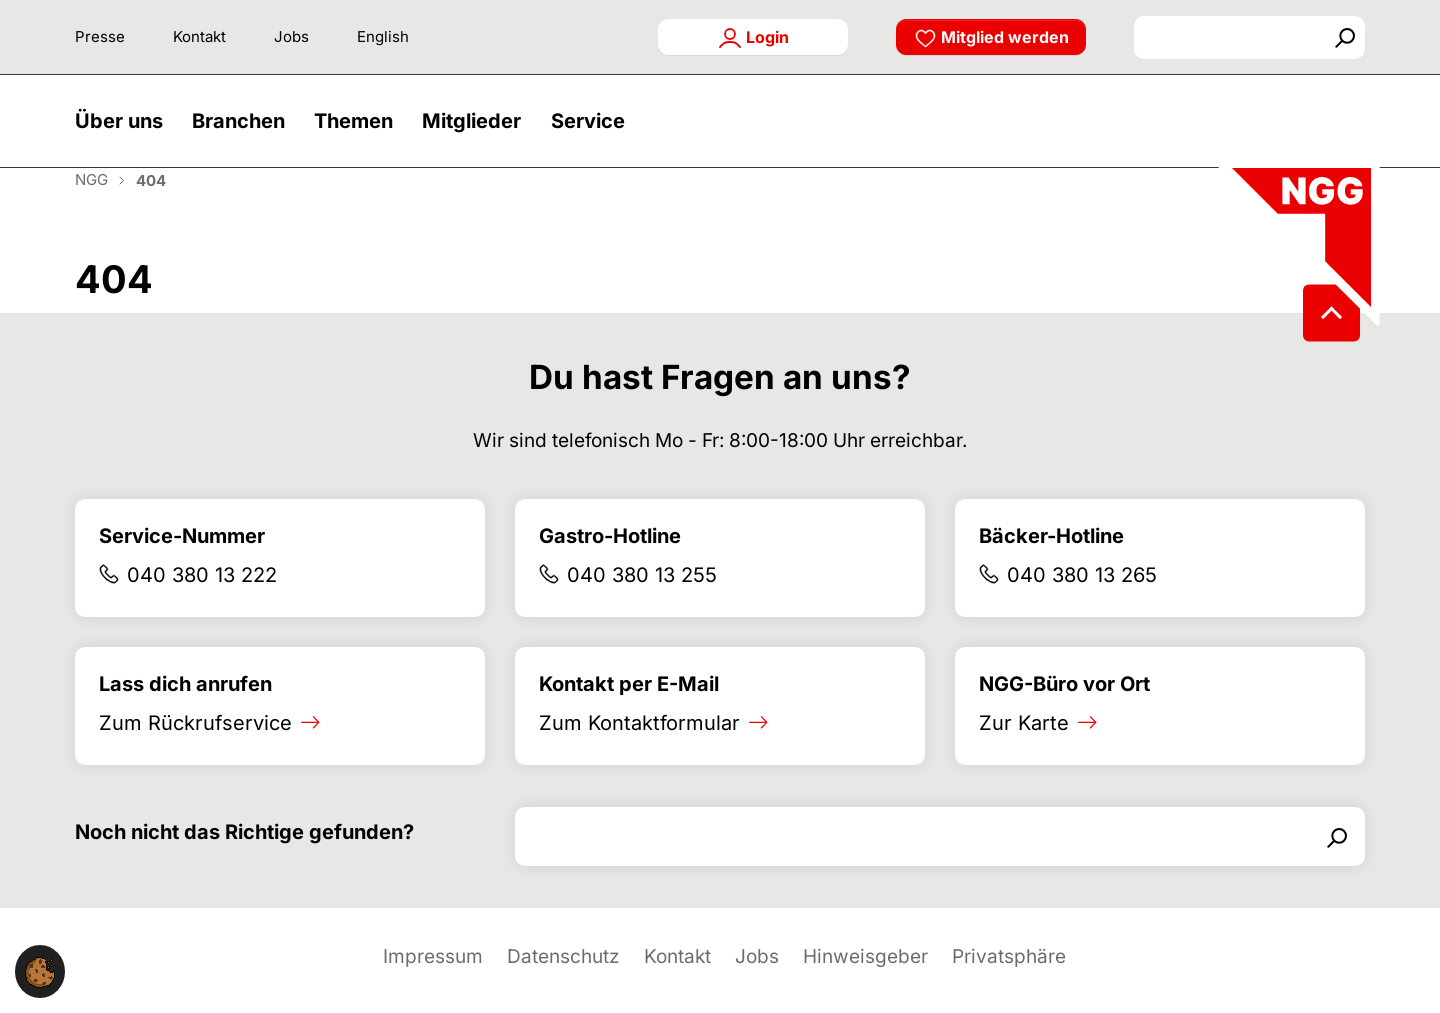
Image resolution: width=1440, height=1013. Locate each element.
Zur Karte (1024, 747)
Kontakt (199, 36)
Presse (100, 36)
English (383, 36)
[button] (124, 132)
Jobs (291, 36)
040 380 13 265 (1082, 599)
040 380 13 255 (642, 599)
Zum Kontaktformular (639, 747)
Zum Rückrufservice (195, 747)
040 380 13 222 (202, 599)
